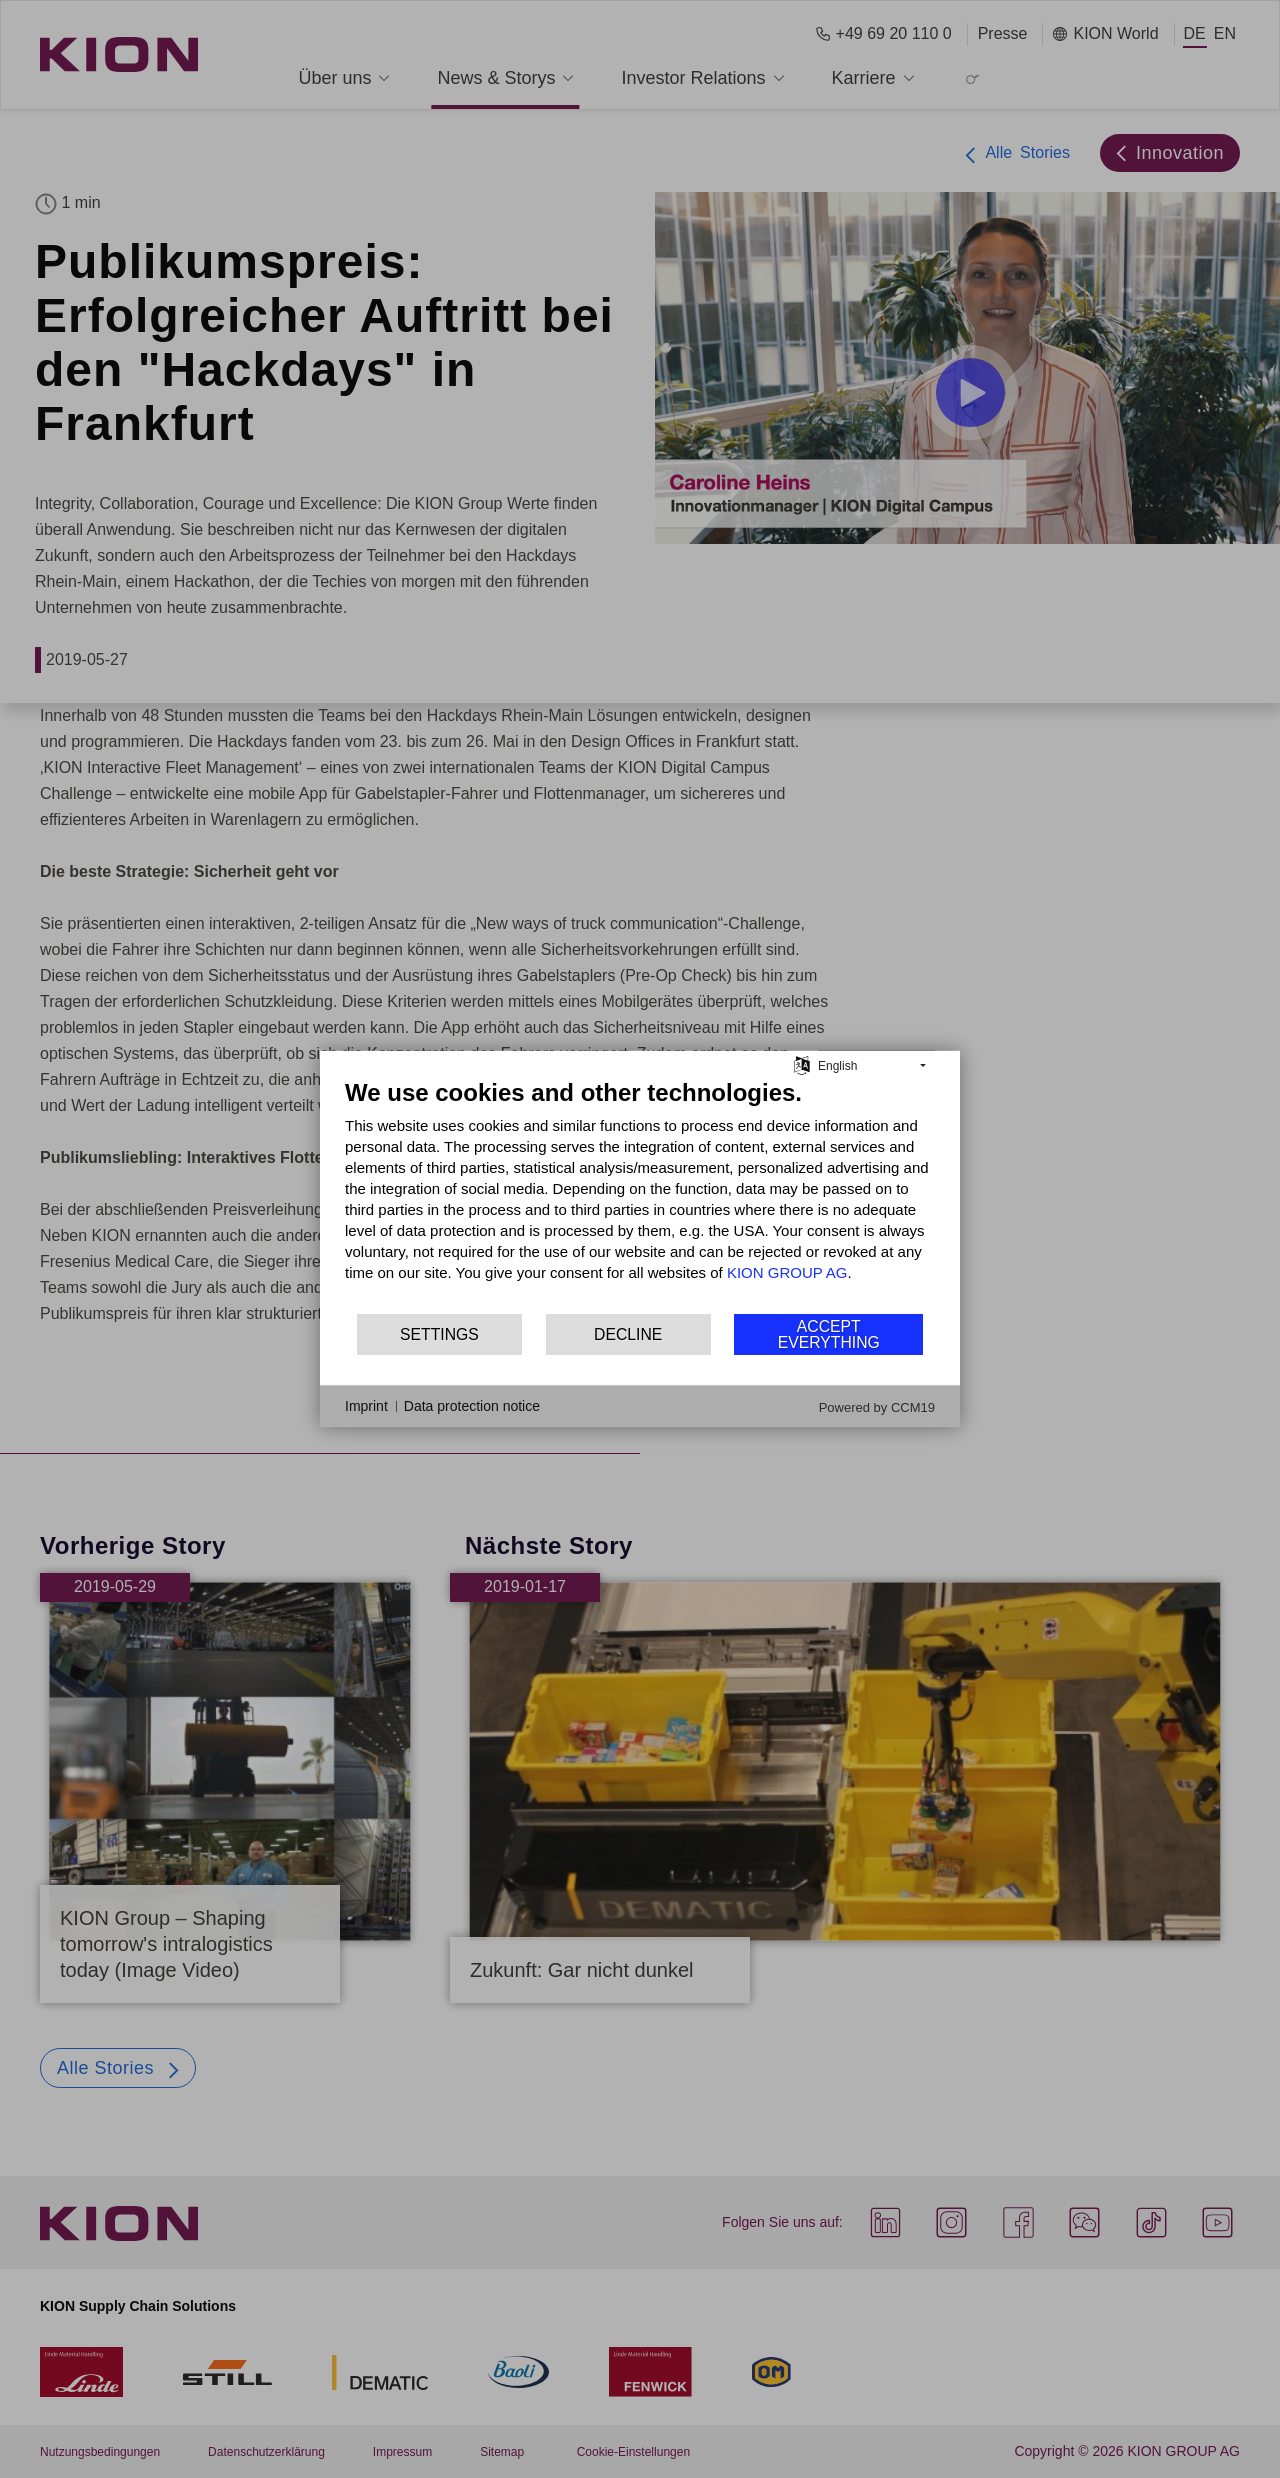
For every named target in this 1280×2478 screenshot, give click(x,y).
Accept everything (829, 1334)
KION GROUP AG (787, 1272)
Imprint (366, 1406)
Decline (628, 1334)
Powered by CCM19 (877, 1407)
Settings (439, 1334)
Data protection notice (472, 1406)
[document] (640, 1195)
